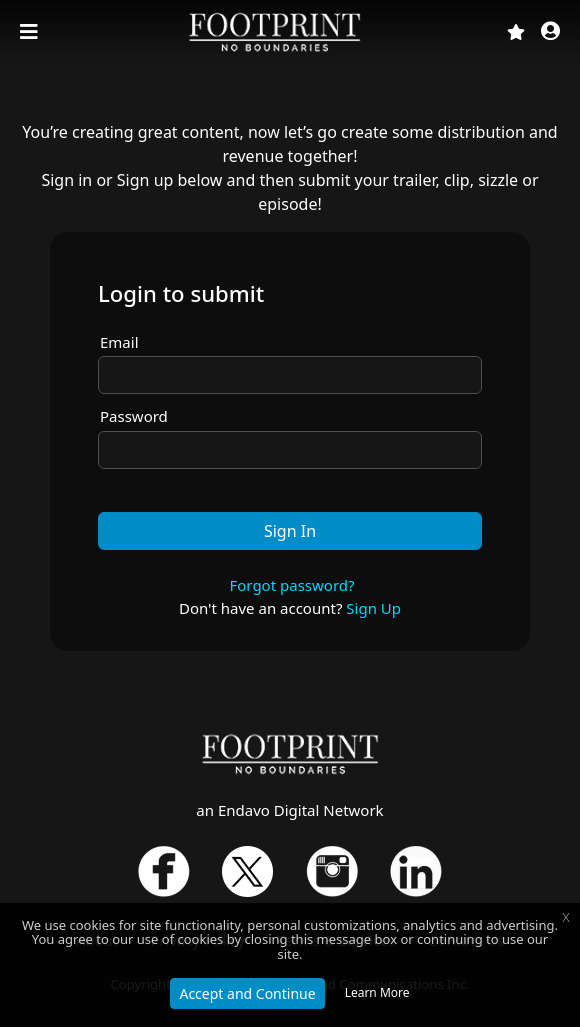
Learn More (377, 992)
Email (119, 342)
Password (134, 416)
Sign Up (373, 608)
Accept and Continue (247, 993)
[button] (550, 32)
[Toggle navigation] (31, 32)
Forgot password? (291, 585)
